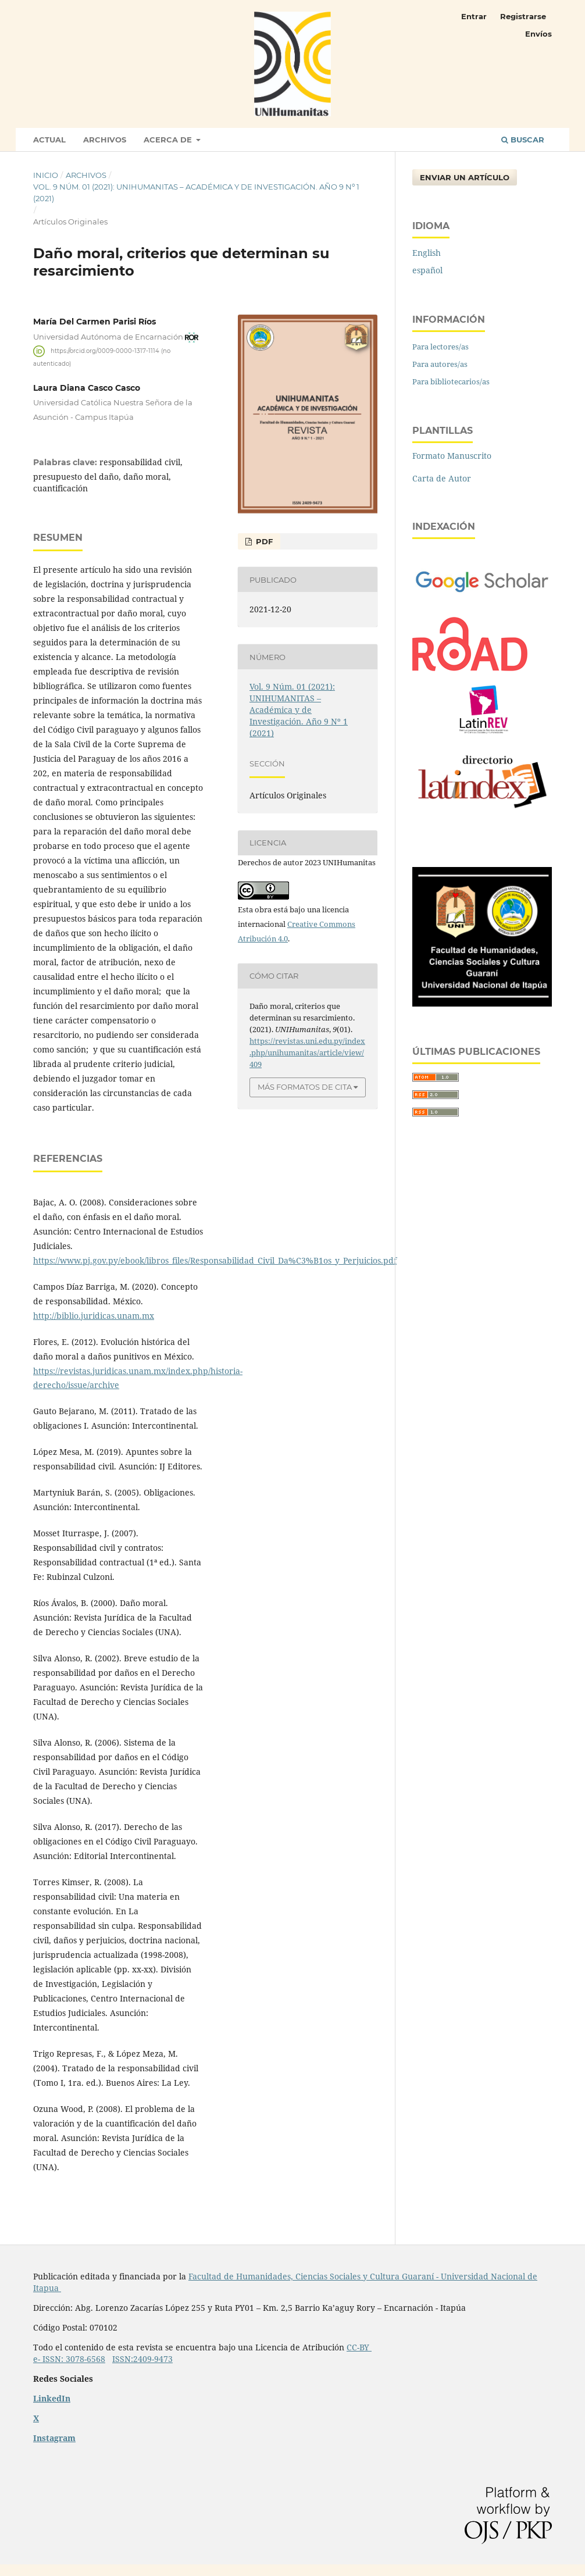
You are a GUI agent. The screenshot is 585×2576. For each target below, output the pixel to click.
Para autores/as (440, 364)
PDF (263, 541)
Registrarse (523, 16)
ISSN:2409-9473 (142, 2358)
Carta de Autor (441, 478)
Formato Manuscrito (451, 455)
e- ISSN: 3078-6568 (69, 2358)
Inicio (45, 175)
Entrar (474, 16)
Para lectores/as (440, 346)
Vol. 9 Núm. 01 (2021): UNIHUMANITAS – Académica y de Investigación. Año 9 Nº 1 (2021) (196, 192)
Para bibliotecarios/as (451, 381)
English (426, 252)
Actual (49, 139)
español (427, 270)
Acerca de (169, 139)
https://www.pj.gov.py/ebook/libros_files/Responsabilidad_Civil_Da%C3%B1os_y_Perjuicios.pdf (215, 1260)
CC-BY (359, 2347)
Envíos (538, 33)
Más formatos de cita (305, 1086)
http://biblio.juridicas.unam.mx (93, 1315)
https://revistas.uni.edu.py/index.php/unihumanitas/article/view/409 (307, 1052)
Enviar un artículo (464, 177)
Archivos (104, 139)
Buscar (522, 139)
